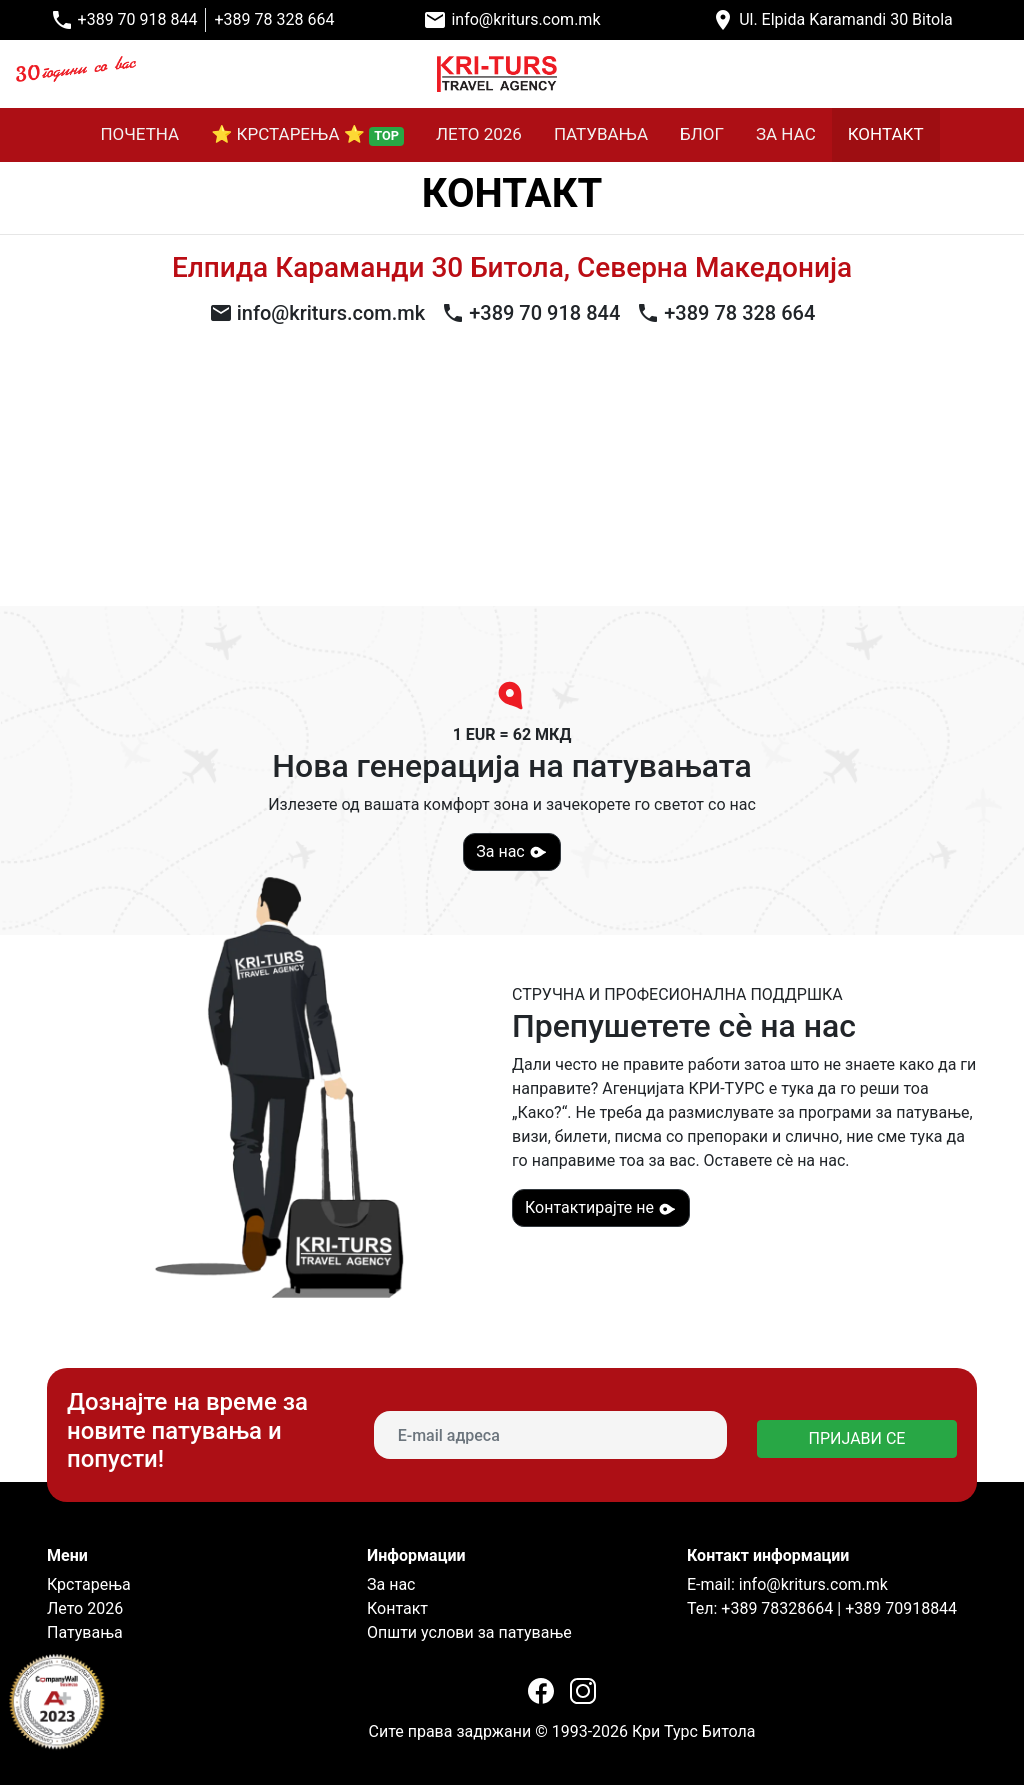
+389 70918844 (901, 1608)
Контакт (397, 1608)
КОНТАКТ (886, 134)
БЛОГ (702, 134)
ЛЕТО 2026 (479, 134)
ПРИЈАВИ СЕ (857, 1438)
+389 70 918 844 (138, 19)
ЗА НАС (786, 134)
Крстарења (89, 1584)
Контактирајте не (601, 1208)
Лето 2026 (85, 1608)
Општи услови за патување (469, 1632)
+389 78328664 (775, 1608)
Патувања (85, 1632)
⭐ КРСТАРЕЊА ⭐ (307, 135)
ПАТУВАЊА (601, 134)
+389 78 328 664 (274, 19)
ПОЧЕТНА (139, 134)
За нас (511, 852)
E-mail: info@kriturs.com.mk (787, 1584)
